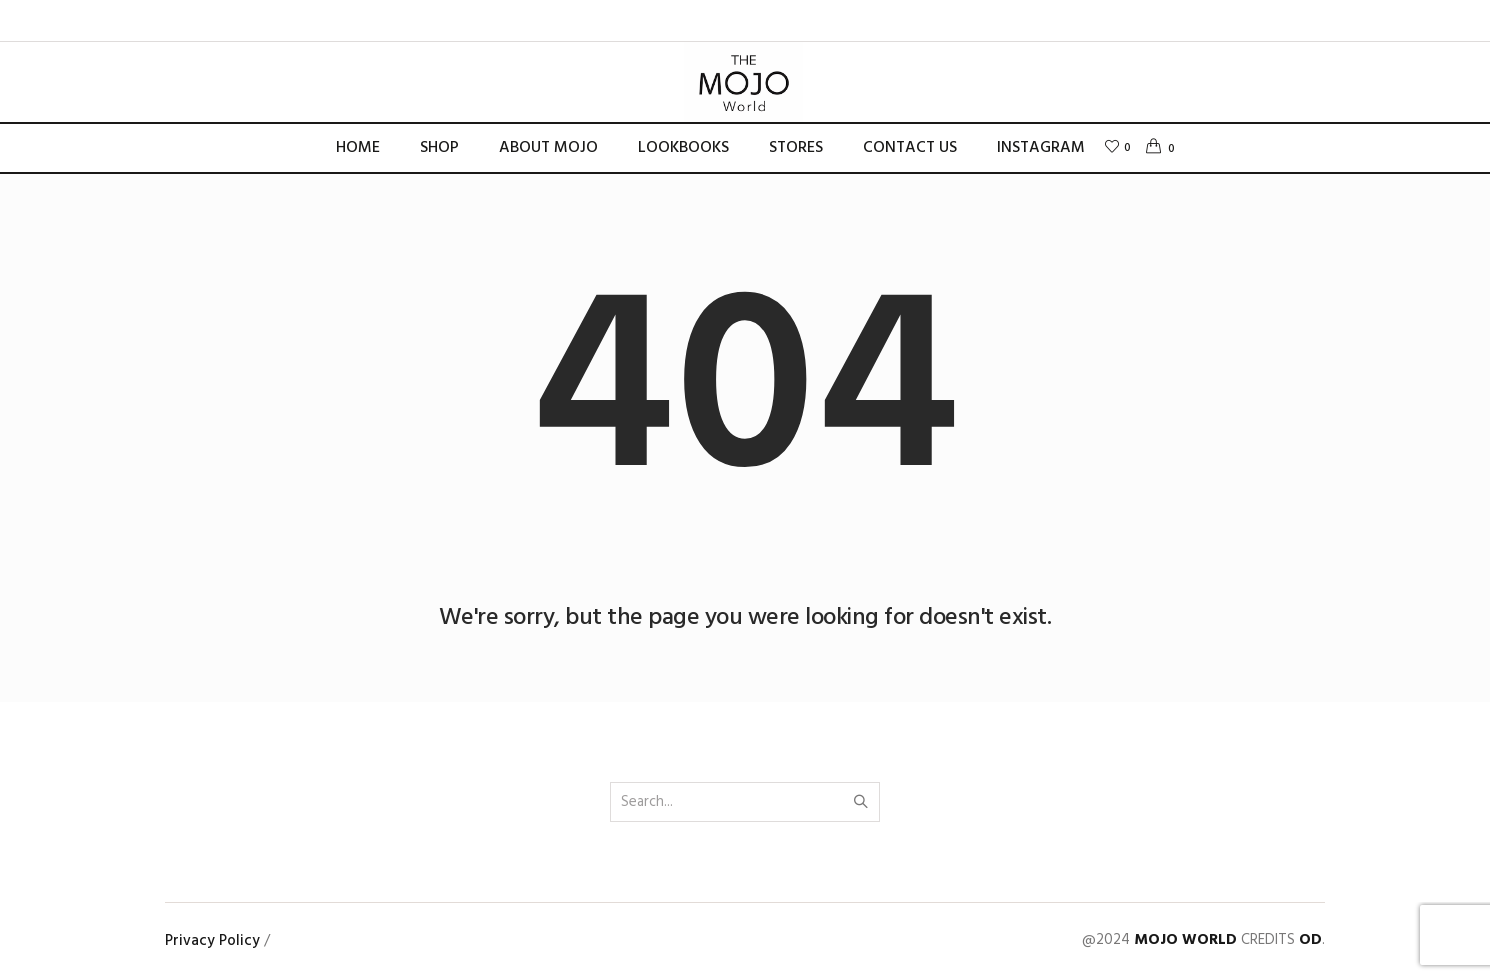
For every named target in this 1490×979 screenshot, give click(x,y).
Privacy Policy (212, 941)
